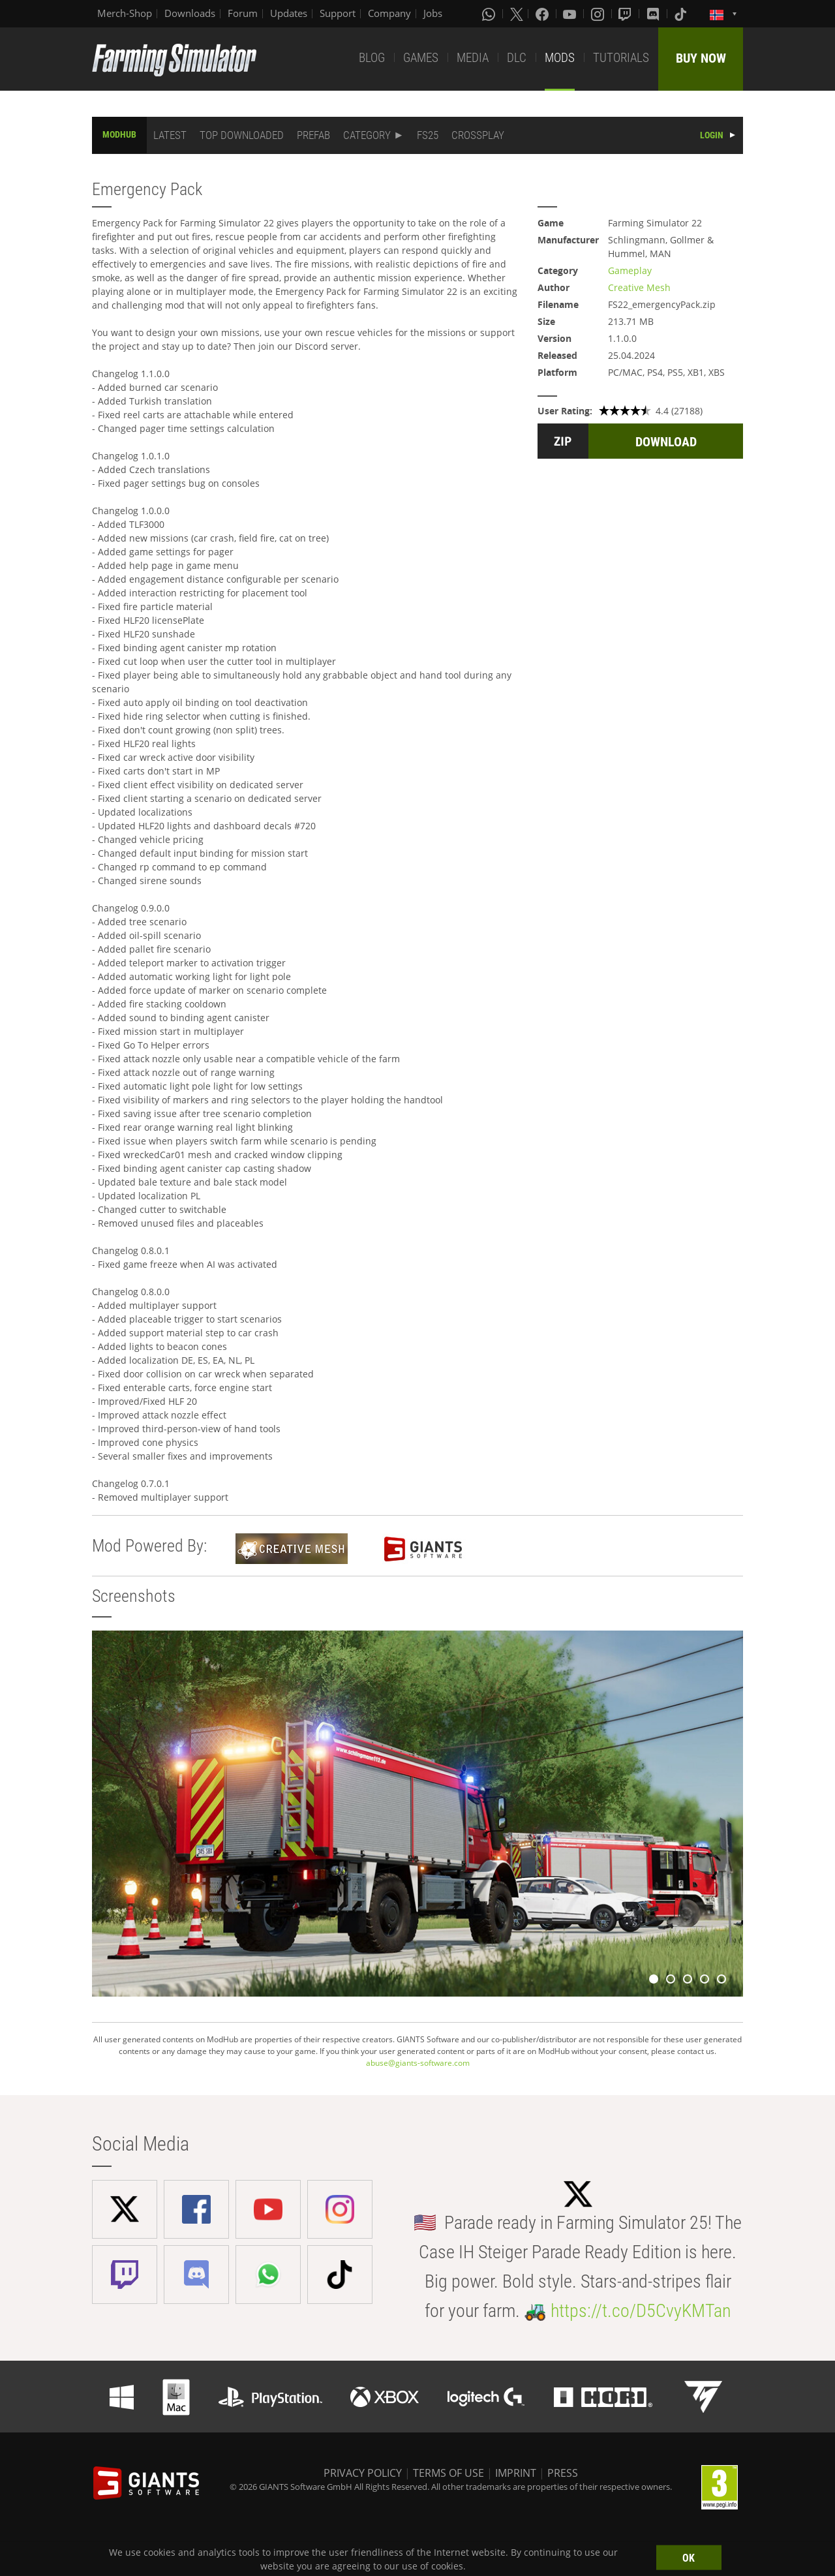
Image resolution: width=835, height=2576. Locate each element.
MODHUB (119, 134)
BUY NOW (701, 58)
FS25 (427, 135)
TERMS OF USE (448, 2473)
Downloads (189, 13)
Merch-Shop (124, 13)
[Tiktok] (682, 14)
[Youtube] (571, 14)
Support (338, 13)
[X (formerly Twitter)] (516, 14)
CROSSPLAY (477, 135)
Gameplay (630, 270)
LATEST (170, 135)
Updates (288, 13)
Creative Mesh (639, 287)
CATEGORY (367, 135)
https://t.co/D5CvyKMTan (641, 2311)
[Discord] (654, 14)
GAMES (420, 57)
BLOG (372, 57)
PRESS (562, 2473)
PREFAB (313, 135)
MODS (560, 57)
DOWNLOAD (666, 442)
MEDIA (473, 57)
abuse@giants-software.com (418, 2062)
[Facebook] (543, 14)
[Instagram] (599, 14)
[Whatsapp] (490, 14)
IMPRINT (515, 2473)
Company (389, 13)
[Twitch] (626, 14)
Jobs (432, 13)
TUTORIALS (621, 57)
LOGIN (711, 135)
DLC (516, 57)
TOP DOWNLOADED (242, 135)
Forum (243, 13)
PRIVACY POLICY (363, 2473)
